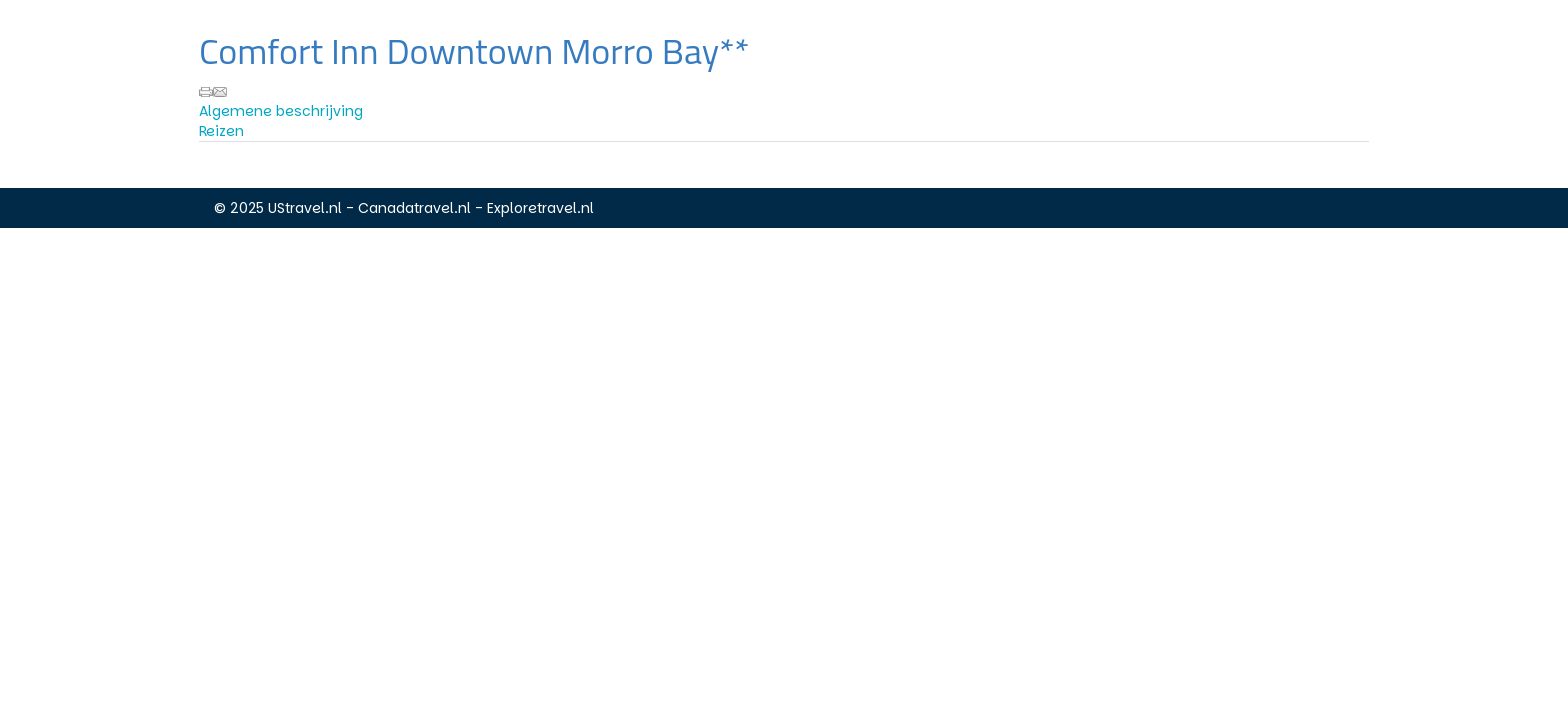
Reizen (221, 131)
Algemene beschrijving (281, 111)
